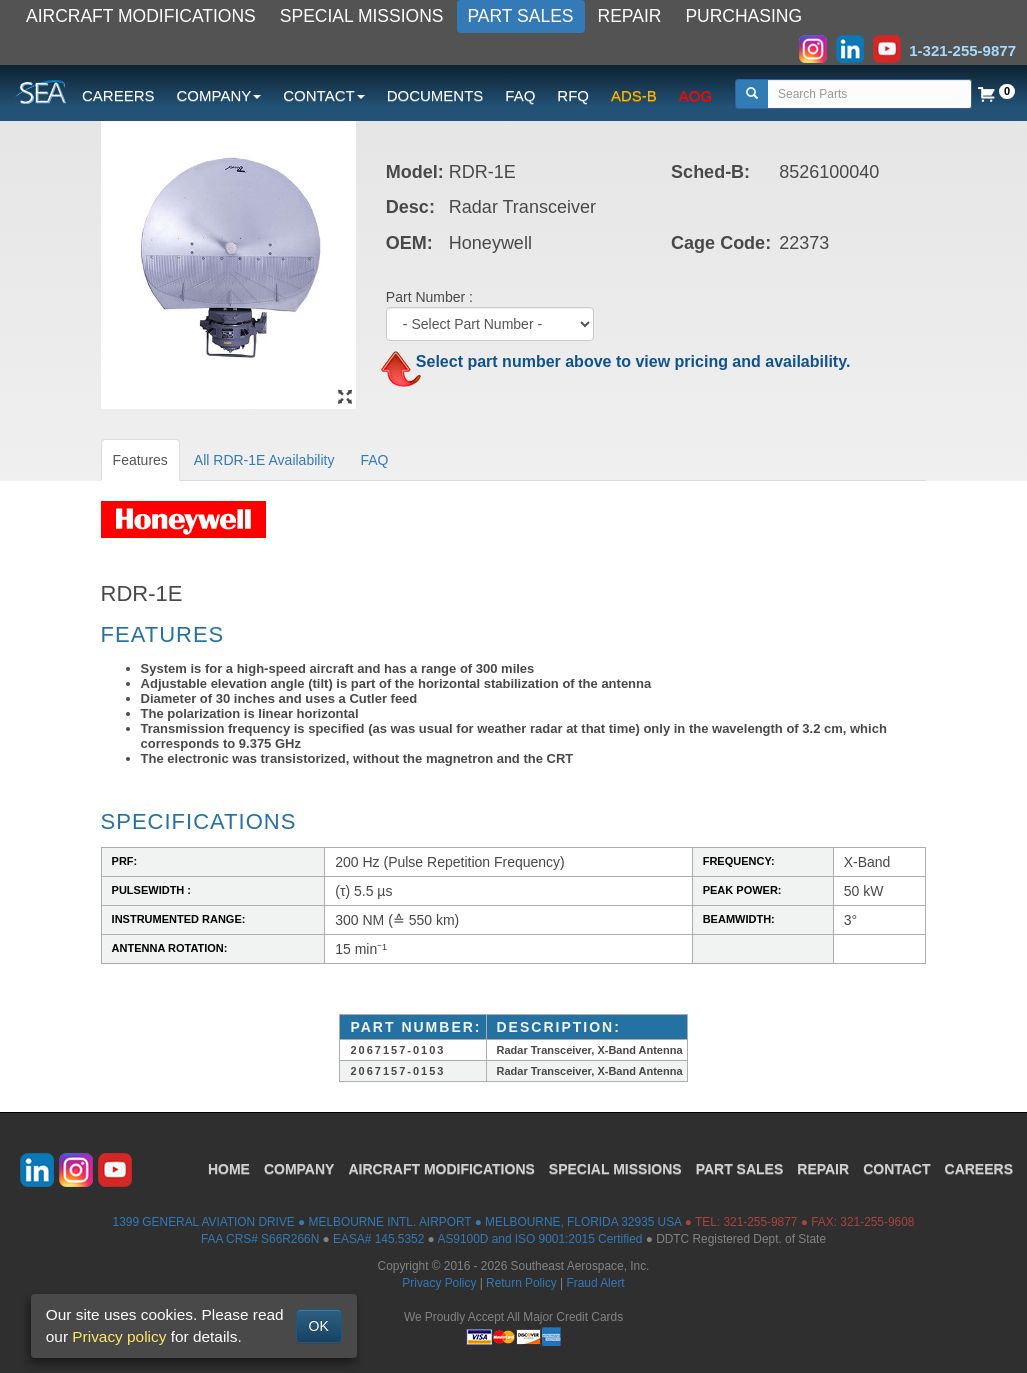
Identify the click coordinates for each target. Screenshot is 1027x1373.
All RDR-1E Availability (264, 460)
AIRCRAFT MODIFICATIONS (141, 16)
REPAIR (630, 16)
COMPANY (299, 1169)
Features (140, 460)
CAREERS (118, 95)
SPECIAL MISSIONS (362, 16)
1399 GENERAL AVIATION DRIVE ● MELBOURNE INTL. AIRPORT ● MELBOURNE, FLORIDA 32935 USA (397, 1222)
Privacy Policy (439, 1283)
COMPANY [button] (219, 95)
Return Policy (521, 1283)
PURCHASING (743, 16)
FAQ (520, 95)
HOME (229, 1169)
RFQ (573, 95)
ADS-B (634, 95)
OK (319, 1326)
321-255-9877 (760, 1222)
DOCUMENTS (435, 95)
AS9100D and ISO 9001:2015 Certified (539, 1239)
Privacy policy (119, 1336)
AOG (695, 95)
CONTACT (896, 1169)
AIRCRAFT (441, 1169)
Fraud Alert (595, 1283)
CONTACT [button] (323, 95)
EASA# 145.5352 (378, 1239)
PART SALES (521, 16)
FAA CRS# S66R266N (260, 1239)
